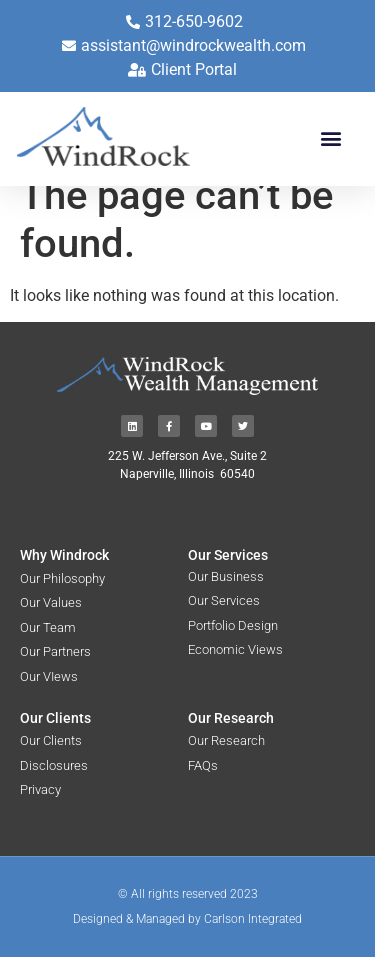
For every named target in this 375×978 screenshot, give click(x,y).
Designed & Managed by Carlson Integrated (187, 941)
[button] (330, 138)
